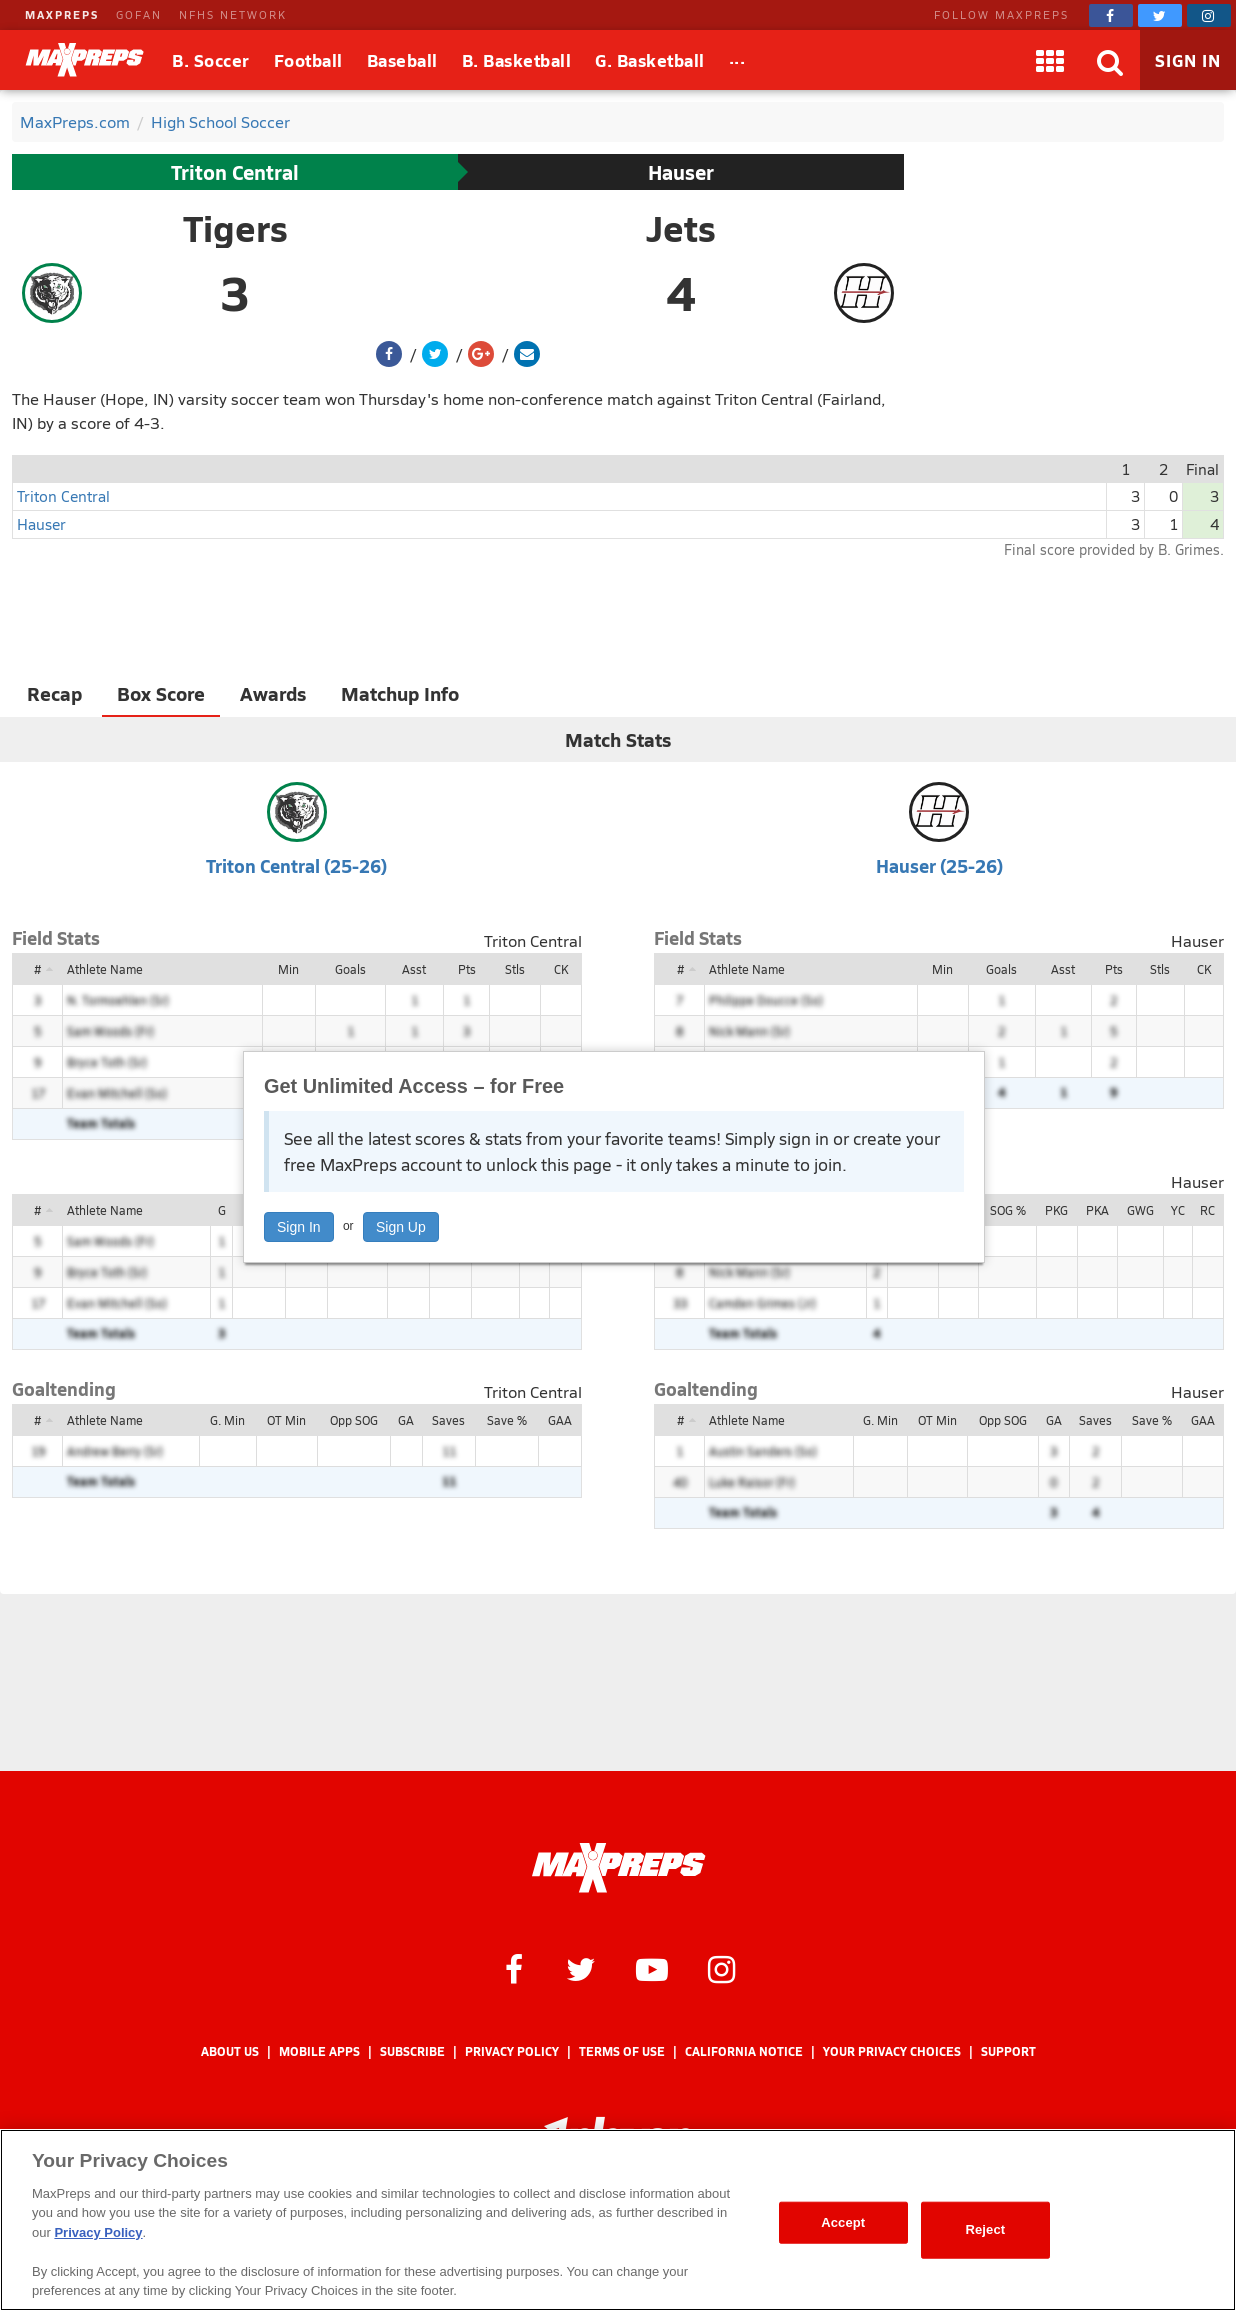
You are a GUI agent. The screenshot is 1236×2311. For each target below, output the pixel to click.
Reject (985, 2229)
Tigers (235, 228)
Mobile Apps (319, 2051)
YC (1178, 1210)
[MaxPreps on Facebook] (1111, 15)
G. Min (227, 1420)
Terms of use (622, 2051)
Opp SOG (354, 1420)
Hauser (681, 172)
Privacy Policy (512, 2051)
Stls (515, 969)
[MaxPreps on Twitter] (1160, 15)
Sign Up (401, 1227)
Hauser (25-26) (939, 865)
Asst (414, 969)
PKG (1056, 1210)
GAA (560, 1420)
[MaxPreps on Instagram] (1209, 15)
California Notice (744, 2051)
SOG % (1008, 1210)
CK (561, 969)
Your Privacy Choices (892, 2051)
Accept (843, 2222)
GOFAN (139, 14)
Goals (350, 969)
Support (1008, 2051)
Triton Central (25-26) (296, 865)
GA (406, 1420)
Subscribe (412, 2051)
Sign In (299, 1227)
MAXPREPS (62, 14)
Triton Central (235, 172)
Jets (681, 228)
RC (1207, 1210)
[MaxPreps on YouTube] (652, 1968)
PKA (1097, 1210)
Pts (467, 969)
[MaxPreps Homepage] (618, 1868)
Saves (448, 1420)
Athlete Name (105, 969)
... (737, 57)
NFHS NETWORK (233, 14)
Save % (507, 1420)
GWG (1140, 1210)
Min (288, 969)
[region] (618, 2220)
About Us (230, 2051)
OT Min (286, 1420)
